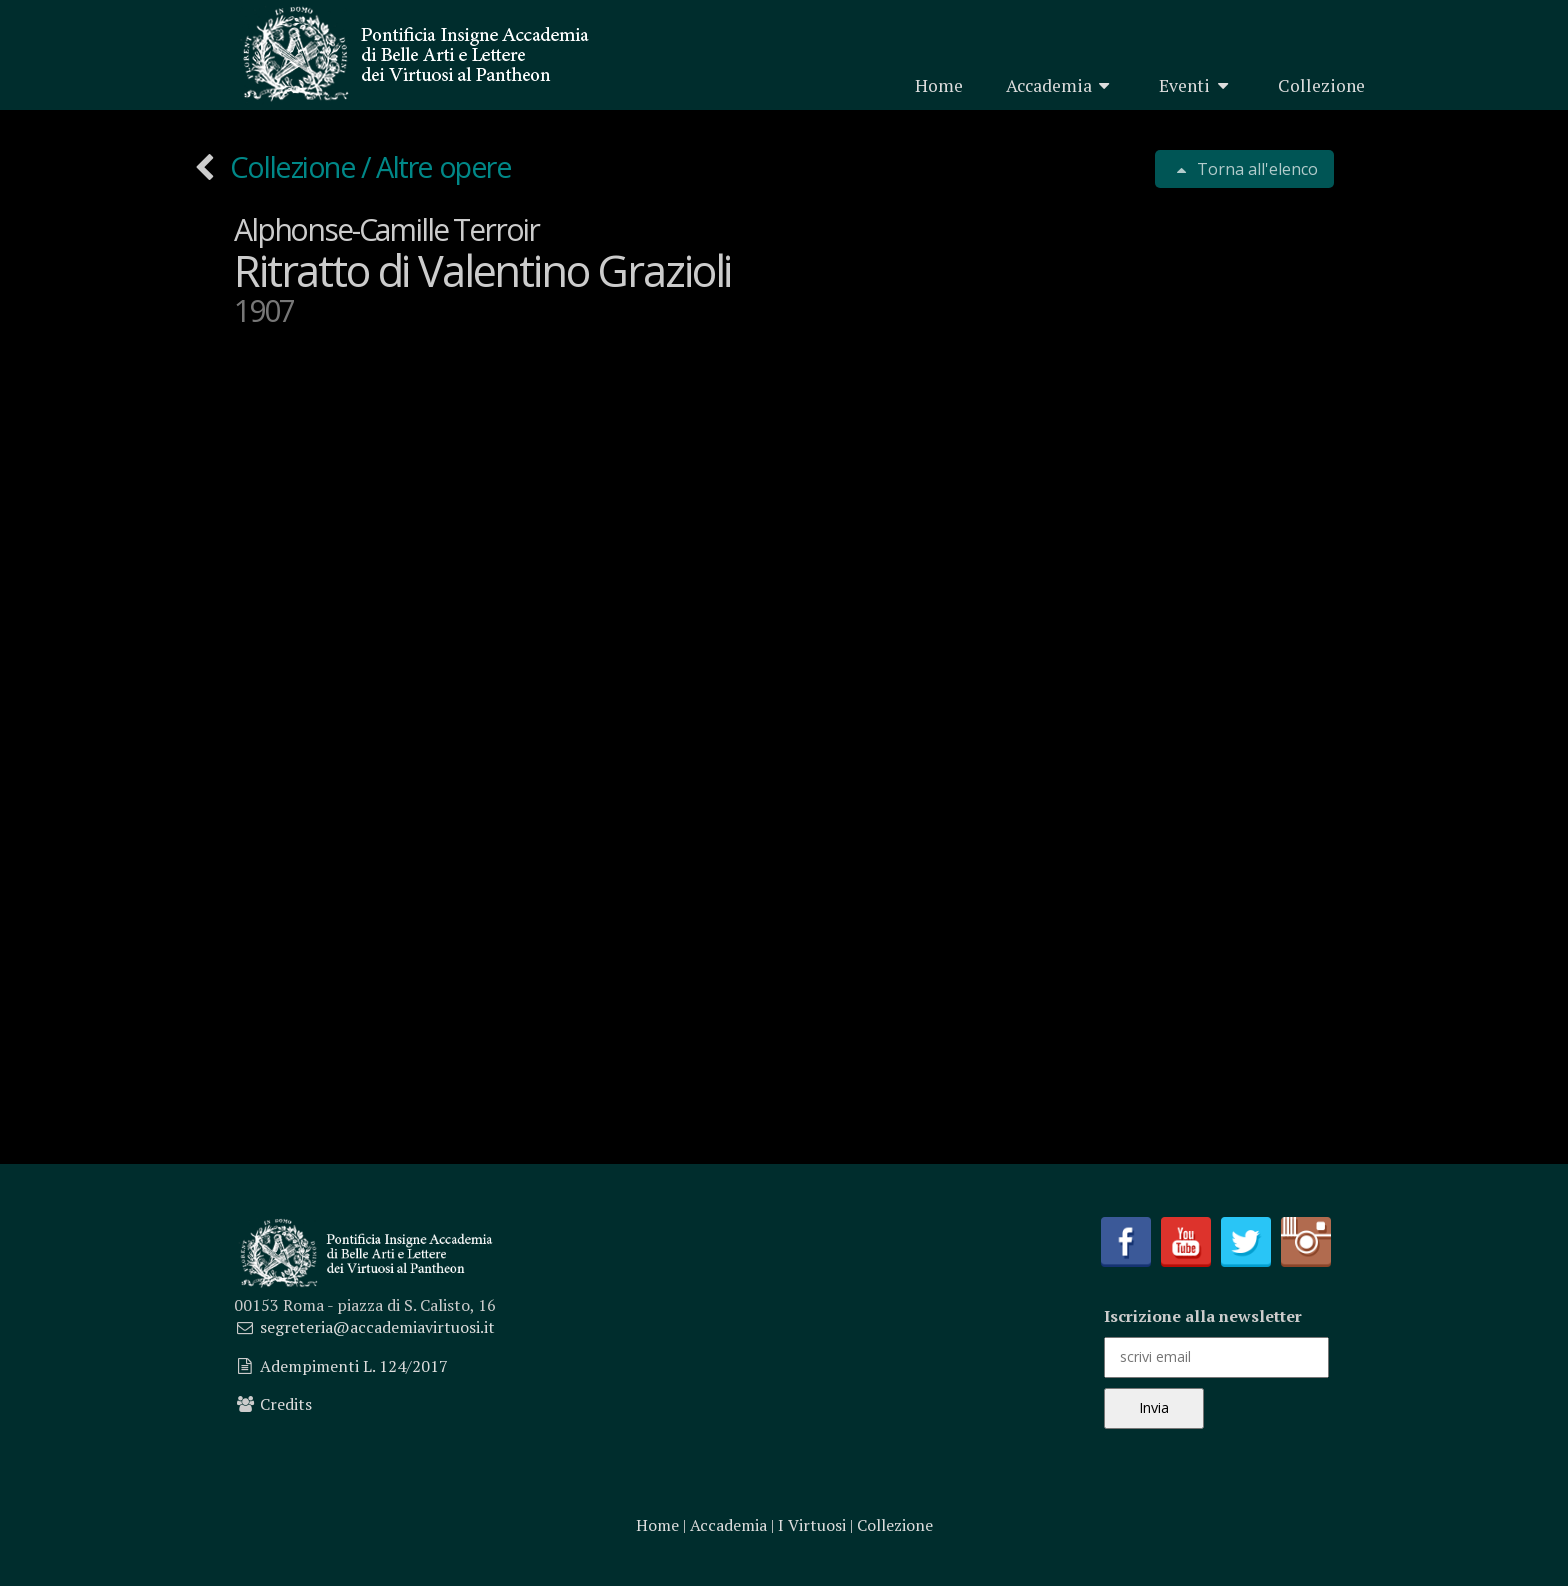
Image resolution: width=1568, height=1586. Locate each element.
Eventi (1197, 85)
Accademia (1061, 85)
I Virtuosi (812, 1525)
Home (939, 85)
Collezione (1321, 85)
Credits (286, 1404)
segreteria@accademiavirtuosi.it (377, 1327)
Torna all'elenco (1255, 169)
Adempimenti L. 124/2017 (354, 1366)
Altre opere (443, 166)
